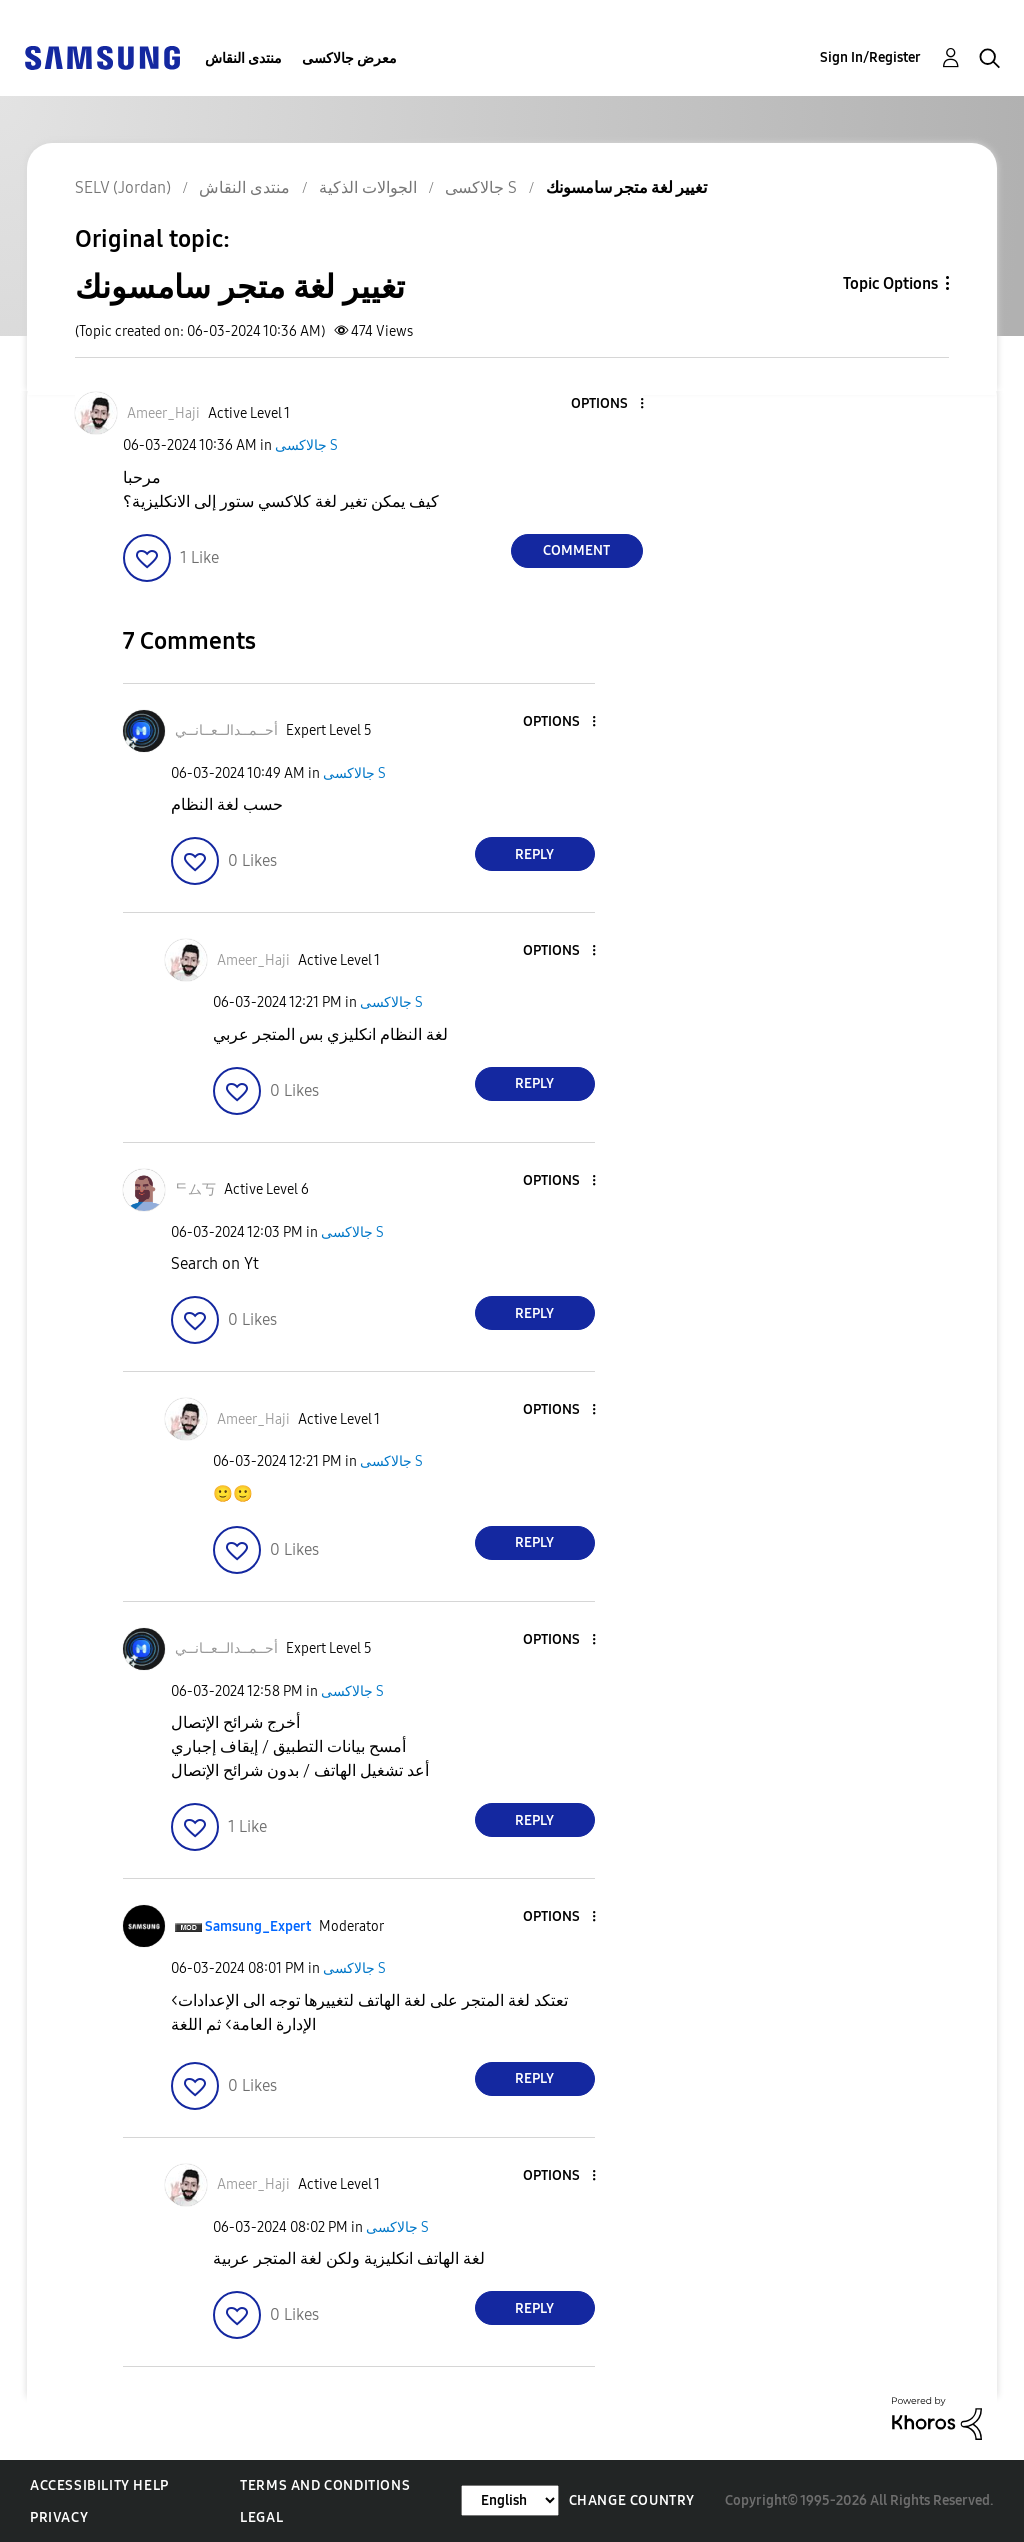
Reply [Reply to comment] (534, 854)
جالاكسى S (306, 445)
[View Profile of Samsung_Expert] (258, 1926)
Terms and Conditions (325, 2485)
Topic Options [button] (890, 283)
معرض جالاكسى (349, 58)
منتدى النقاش (243, 58)
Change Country (632, 2500)
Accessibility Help (99, 2485)
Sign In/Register (870, 57)
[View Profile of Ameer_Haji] (163, 413)
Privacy (59, 2517)
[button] (608, 404)
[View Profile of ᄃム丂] (195, 1189)
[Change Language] (510, 2500)
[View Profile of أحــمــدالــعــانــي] (226, 730)
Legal (261, 2517)
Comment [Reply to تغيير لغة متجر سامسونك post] (576, 550)
